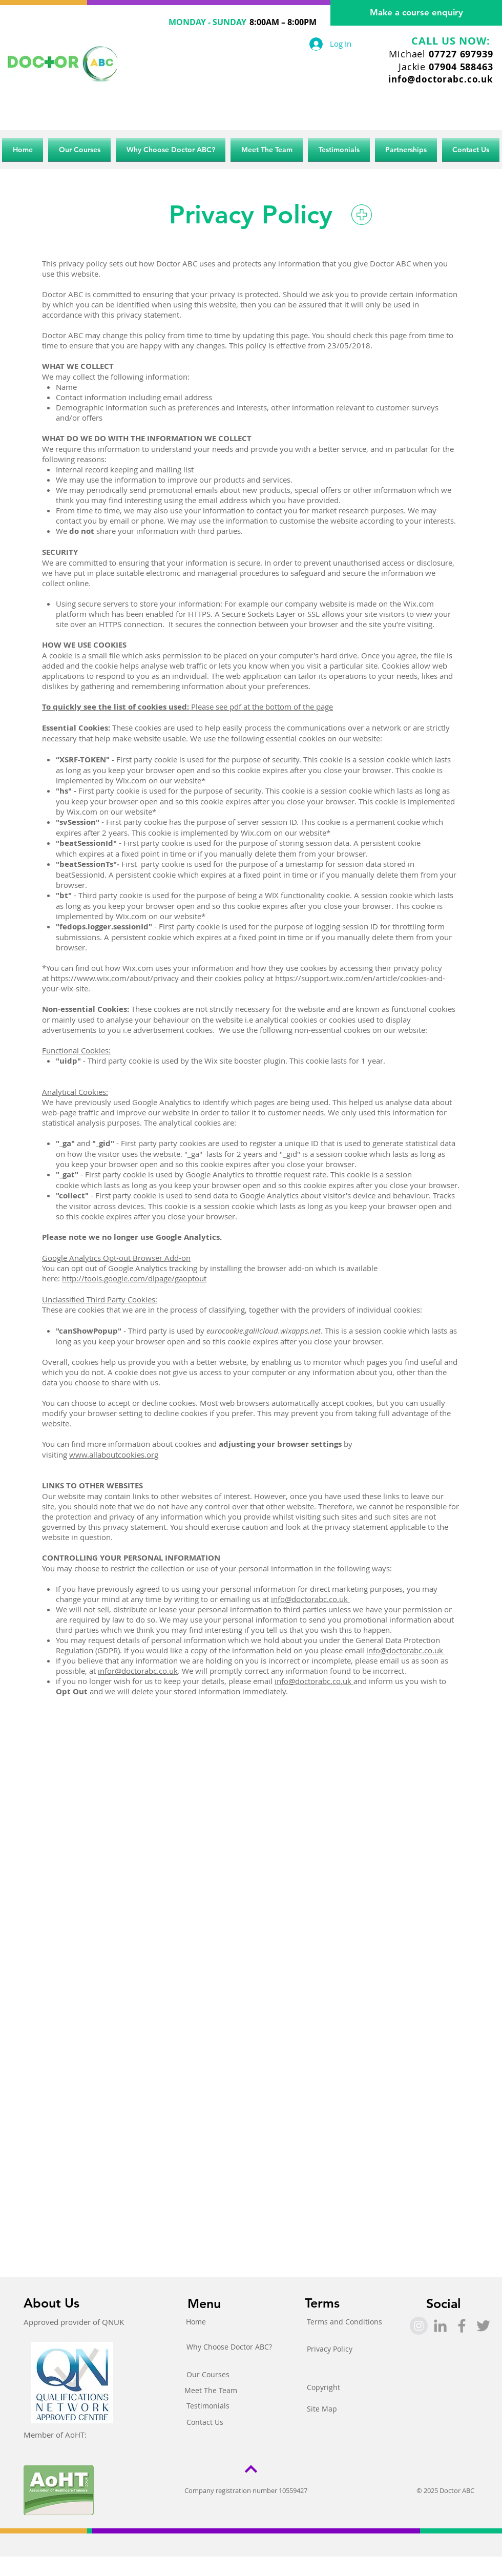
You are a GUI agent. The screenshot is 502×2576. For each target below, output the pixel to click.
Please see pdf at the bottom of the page (187, 706)
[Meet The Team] (210, 2390)
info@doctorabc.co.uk (440, 79)
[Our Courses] (207, 2375)
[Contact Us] (204, 2422)
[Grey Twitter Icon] (483, 2326)
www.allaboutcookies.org (113, 1454)
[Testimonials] (207, 2406)
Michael (441, 54)
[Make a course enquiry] (416, 13)
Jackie (446, 66)
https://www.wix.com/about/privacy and (122, 978)
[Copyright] (323, 2387)
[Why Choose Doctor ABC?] (229, 2347)
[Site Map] (322, 2409)
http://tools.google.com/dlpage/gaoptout (134, 1278)
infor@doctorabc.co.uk (138, 1671)
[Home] (195, 2322)
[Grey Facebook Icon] (462, 2326)
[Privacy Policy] (329, 2349)
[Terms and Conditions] (344, 2322)
